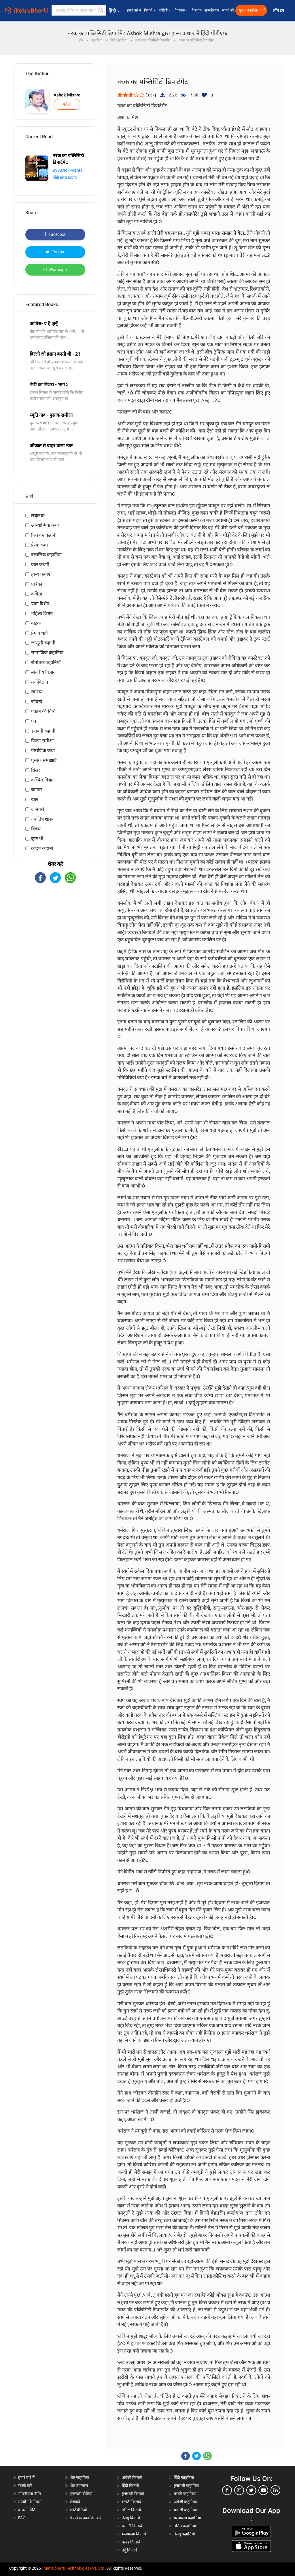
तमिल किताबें (131, 2509)
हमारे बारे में (134, 10)
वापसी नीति (26, 2509)
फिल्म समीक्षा (42, 740)
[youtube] (263, 2490)
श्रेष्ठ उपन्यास (79, 2485)
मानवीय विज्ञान (43, 672)
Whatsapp (55, 269)
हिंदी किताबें (130, 2485)
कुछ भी (37, 838)
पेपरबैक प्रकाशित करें (85, 2518)
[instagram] (239, 2490)
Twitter (55, 252)
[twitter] (251, 2490)
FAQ (22, 2518)
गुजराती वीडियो (81, 2493)
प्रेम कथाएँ (39, 633)
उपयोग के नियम (29, 2501)
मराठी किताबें (131, 2501)
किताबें (150, 10)
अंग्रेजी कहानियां (185, 2501)
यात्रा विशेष (40, 603)
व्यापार (36, 789)
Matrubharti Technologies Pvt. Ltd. (74, 2568)
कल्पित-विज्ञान (43, 780)
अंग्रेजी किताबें (132, 2477)
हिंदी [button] (114, 11)
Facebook (55, 234)
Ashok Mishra (67, 95)
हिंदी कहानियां (184, 2477)
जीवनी (36, 701)
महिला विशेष (42, 613)
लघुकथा (37, 515)
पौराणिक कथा (43, 750)
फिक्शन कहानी (43, 535)
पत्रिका (36, 584)
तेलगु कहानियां (184, 2534)
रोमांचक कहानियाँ (45, 662)
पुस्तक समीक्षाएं (44, 760)
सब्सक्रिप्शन (212, 10)
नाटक (36, 623)
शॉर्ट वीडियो (78, 2509)
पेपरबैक (182, 10)
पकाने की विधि (43, 711)
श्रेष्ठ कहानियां (79, 2477)
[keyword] (79, 10)
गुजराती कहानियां (186, 2485)
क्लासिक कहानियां (46, 554)
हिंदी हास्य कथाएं (65, 177)
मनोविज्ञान (39, 682)
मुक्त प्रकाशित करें (252, 10)
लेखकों (75, 2501)
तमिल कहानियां (185, 2526)
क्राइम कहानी (42, 848)
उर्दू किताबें (129, 2550)
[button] (101, 10)
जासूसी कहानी (43, 643)
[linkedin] (275, 2490)
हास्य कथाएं (40, 574)
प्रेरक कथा (39, 545)
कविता (36, 594)
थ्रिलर (35, 770)
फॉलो (67, 104)
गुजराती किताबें (133, 2493)
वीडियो (165, 10)
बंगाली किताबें (132, 2526)
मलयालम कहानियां (187, 2518)
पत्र (33, 721)
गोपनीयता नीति (29, 2493)
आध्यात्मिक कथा (45, 525)
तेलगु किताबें (131, 2518)
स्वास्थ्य (37, 692)
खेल (34, 799)
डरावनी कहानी (43, 731)
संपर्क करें (228, 10)
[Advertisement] (55, 929)
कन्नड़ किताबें (131, 2542)
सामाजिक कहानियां (47, 652)
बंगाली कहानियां (185, 2509)
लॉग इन (279, 10)
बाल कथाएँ (40, 564)
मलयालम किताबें (134, 2534)
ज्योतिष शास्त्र (42, 819)
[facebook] (227, 2490)
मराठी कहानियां (185, 2493)
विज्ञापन (197, 10)
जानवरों (37, 809)
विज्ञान (36, 829)
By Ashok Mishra (68, 170)
